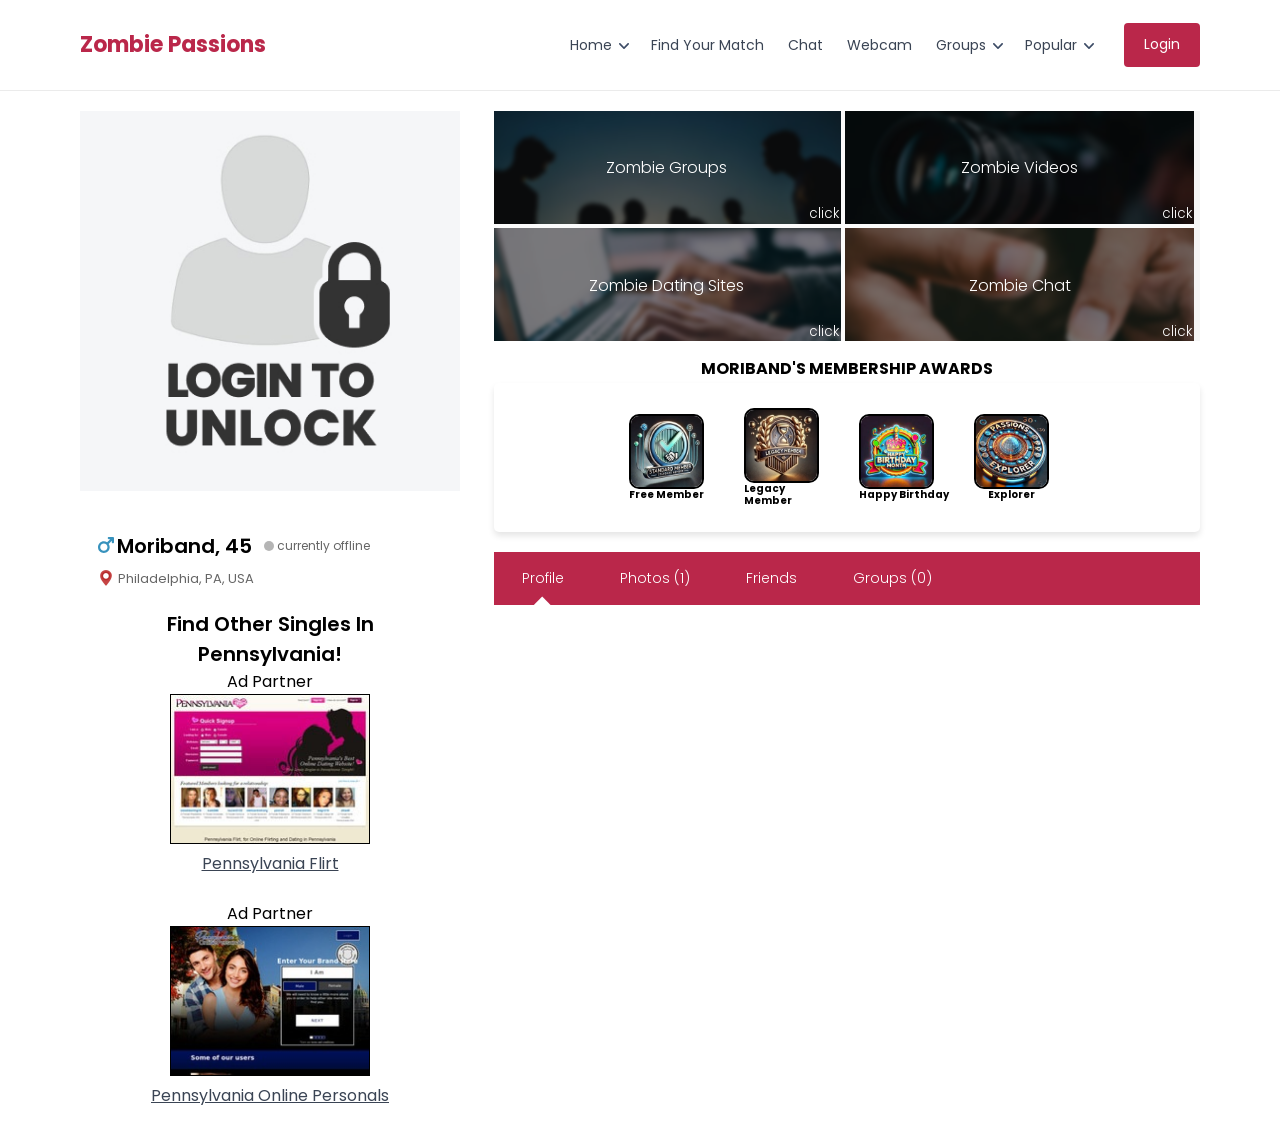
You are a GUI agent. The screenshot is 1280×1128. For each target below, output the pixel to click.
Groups (961, 45)
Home (591, 45)
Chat (805, 45)
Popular (1051, 45)
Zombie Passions (173, 45)
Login (1162, 44)
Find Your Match (707, 45)
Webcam (879, 45)
